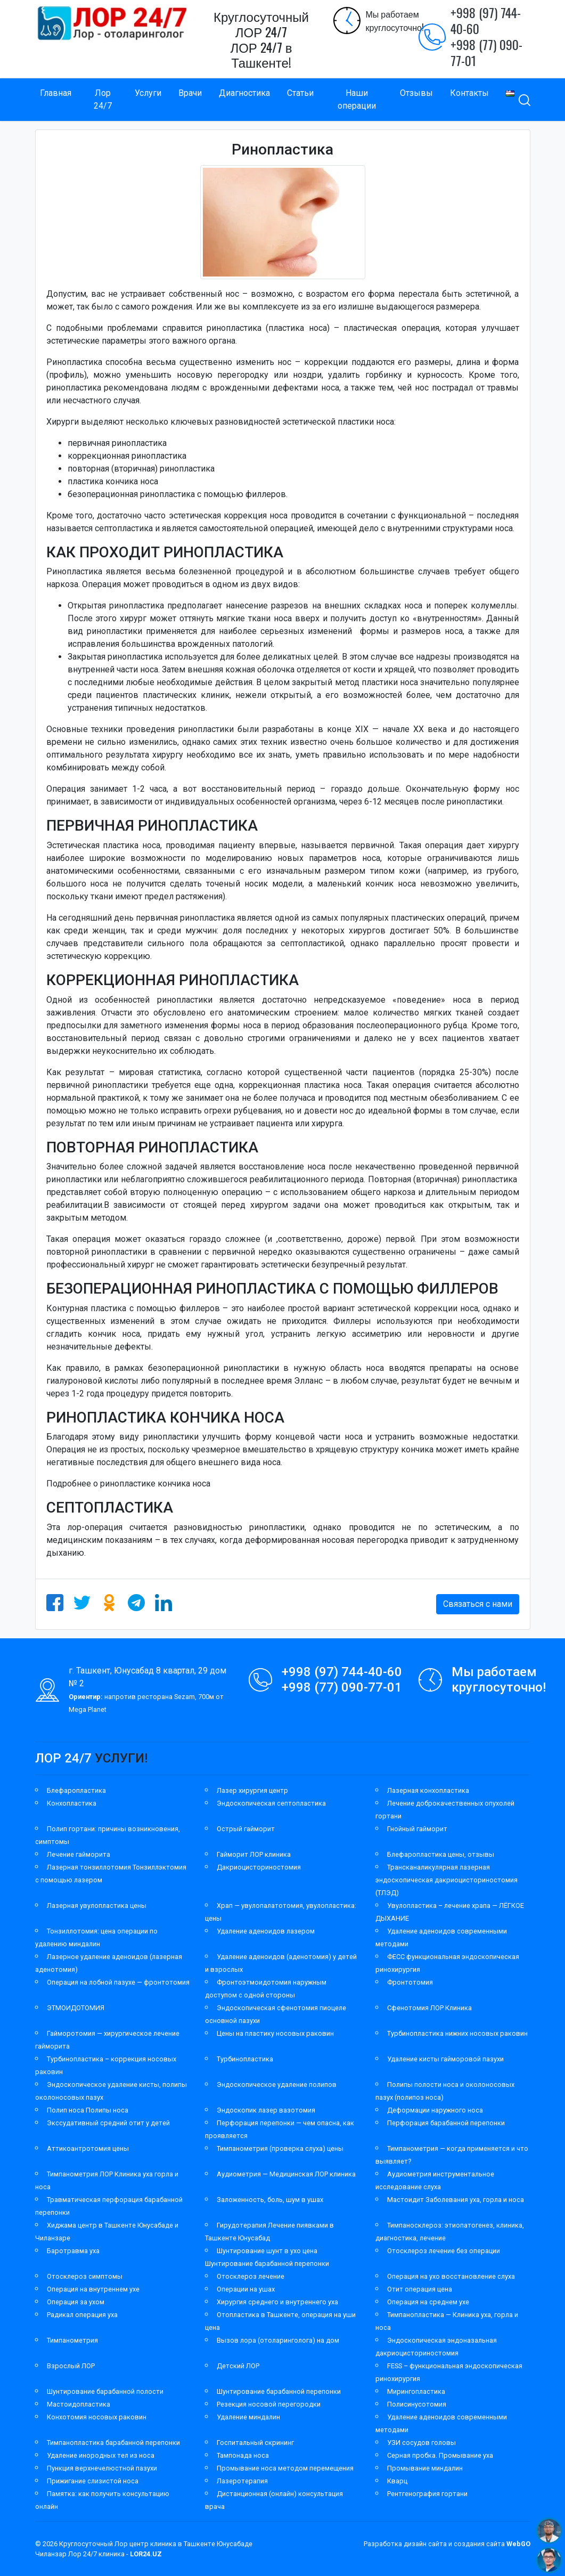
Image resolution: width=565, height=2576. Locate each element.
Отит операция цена (419, 2289)
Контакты (469, 93)
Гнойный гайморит (417, 1829)
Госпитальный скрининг (255, 2443)
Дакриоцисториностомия (259, 1867)
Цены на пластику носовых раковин (275, 2033)
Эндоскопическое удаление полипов (277, 2085)
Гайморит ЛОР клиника (254, 1854)
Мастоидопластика (78, 2404)
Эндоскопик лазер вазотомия (266, 2110)
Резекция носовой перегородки (269, 2404)
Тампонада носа (243, 2455)
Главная (55, 93)
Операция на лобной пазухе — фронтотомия (118, 1982)
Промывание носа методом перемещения (285, 2468)
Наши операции (357, 99)
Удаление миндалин (248, 2417)
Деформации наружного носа (435, 2110)
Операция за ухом (75, 2302)
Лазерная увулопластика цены (96, 1905)
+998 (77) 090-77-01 (486, 52)
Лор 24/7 (103, 99)
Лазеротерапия (242, 2481)
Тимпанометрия (72, 2340)
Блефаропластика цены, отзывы (440, 1854)
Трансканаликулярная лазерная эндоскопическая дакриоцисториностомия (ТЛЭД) (446, 1880)
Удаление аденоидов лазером (266, 1931)
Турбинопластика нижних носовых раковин (457, 2033)
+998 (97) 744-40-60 (486, 20)
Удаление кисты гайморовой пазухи (445, 2059)
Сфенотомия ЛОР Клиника (429, 2008)
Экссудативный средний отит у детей (108, 2123)
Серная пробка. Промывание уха (440, 2455)
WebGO (518, 2544)
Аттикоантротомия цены (88, 2148)
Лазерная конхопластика (428, 1790)
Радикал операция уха (82, 2315)
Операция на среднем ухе (428, 2302)
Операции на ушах (246, 2289)
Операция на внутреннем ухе (93, 2289)
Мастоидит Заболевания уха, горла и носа (455, 2200)
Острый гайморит (246, 1829)
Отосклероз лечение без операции (443, 2251)
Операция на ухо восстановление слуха (451, 2276)
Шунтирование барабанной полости (105, 2391)
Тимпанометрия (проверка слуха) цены (280, 2148)
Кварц (397, 2481)
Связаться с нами (477, 1604)
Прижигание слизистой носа (92, 2481)
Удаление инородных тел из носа (100, 2455)
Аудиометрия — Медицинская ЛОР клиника (286, 2174)
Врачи (190, 93)
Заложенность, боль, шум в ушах (270, 2200)
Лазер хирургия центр (252, 1790)
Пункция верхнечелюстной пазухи (102, 2468)
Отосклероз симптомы (84, 2276)
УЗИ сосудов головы (421, 2443)
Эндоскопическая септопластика (271, 1803)
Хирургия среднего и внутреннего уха (277, 2302)
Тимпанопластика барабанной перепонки (113, 2443)
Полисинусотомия (416, 2404)
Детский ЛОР (238, 2366)
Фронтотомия (410, 1982)
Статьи (300, 93)
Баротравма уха (73, 2251)
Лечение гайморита (78, 1854)
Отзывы (416, 93)
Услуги (148, 93)
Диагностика (244, 93)
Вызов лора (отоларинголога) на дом (278, 2340)
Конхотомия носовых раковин (96, 2417)
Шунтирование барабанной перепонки (279, 2391)
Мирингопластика (416, 2391)
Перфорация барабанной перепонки (446, 2123)
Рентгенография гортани (427, 2494)
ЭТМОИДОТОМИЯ (75, 2008)
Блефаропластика (76, 1790)
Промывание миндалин (425, 2468)
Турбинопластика (245, 2059)
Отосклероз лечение (250, 2276)
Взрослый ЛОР (71, 2366)
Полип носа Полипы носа (87, 2110)
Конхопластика (71, 1803)
